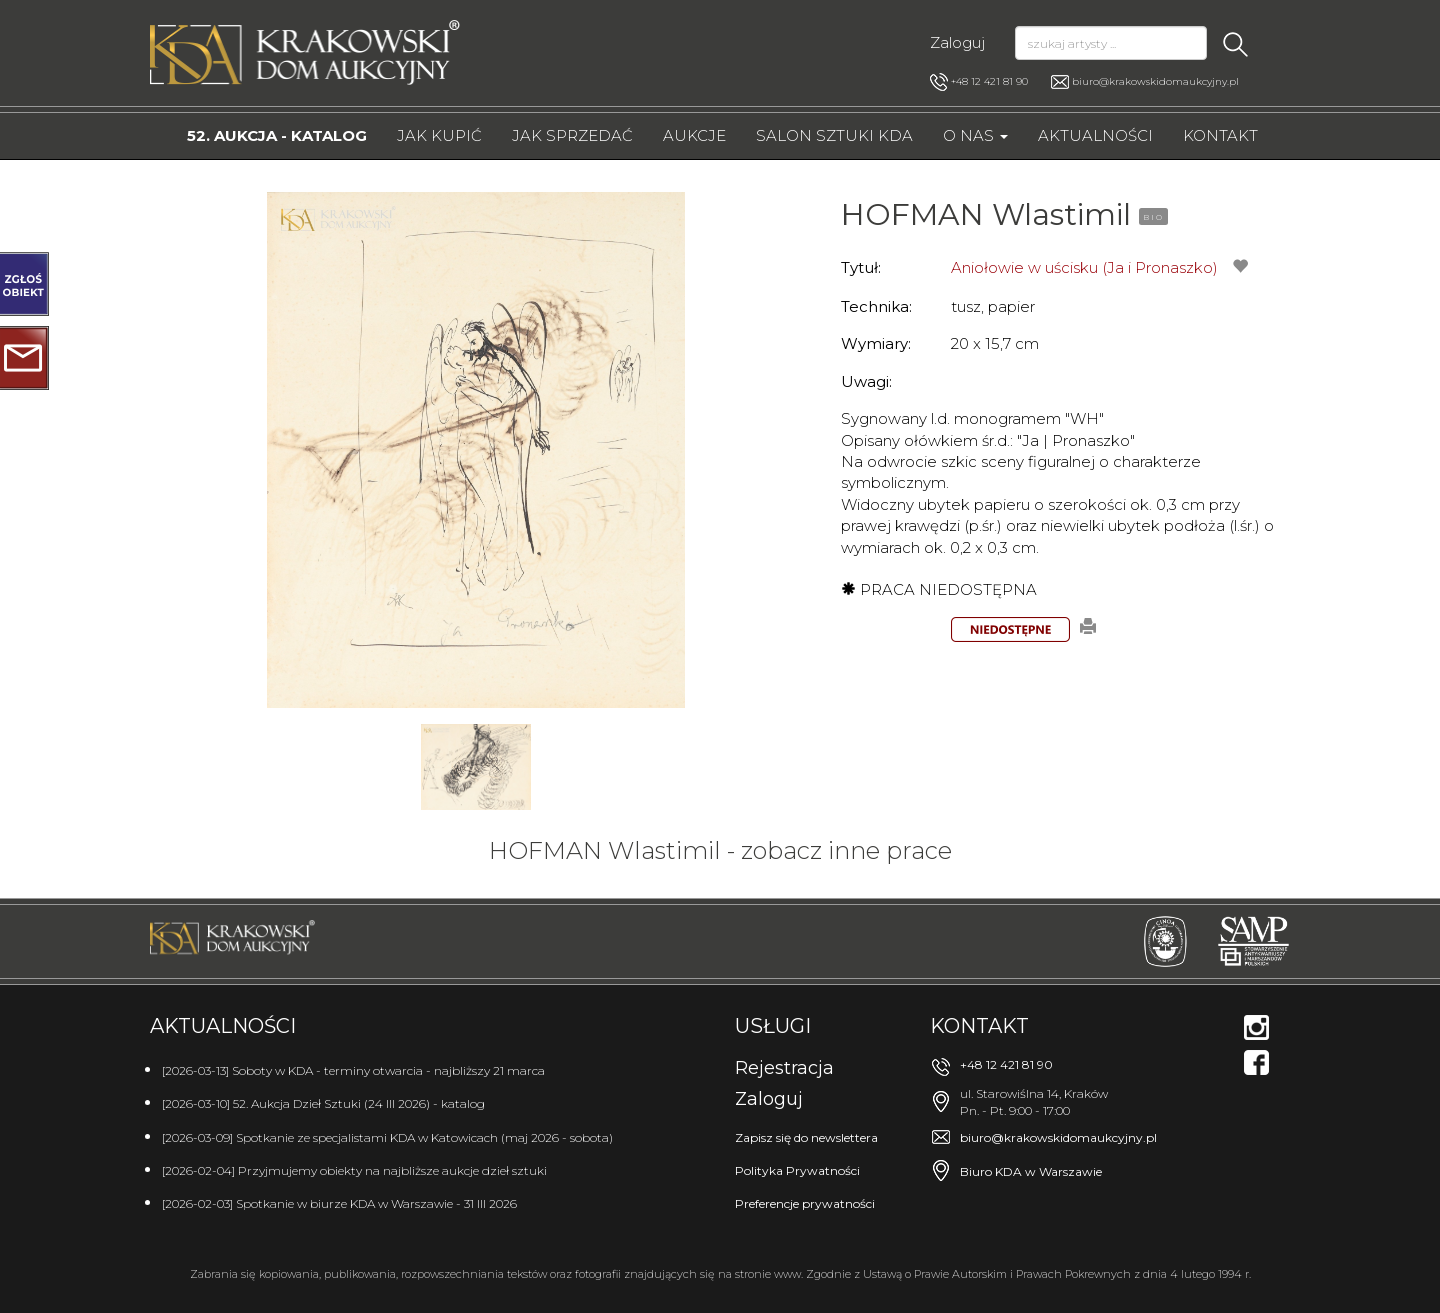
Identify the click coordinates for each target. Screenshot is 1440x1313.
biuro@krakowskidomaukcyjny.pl (1155, 81)
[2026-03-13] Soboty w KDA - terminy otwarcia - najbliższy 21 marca (353, 1070)
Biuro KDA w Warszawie (1031, 1171)
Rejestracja (784, 1068)
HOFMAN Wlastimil (986, 214)
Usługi (773, 1026)
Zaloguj (957, 42)
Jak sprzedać (572, 135)
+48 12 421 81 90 (979, 82)
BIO (1153, 217)
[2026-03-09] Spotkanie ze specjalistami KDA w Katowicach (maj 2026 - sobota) (387, 1137)
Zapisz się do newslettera (806, 1137)
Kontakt (1220, 135)
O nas (975, 135)
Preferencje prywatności (805, 1203)
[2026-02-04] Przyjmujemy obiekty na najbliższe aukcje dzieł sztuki (354, 1170)
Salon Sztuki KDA (834, 135)
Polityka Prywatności (797, 1170)
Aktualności (1095, 135)
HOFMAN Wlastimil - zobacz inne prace (720, 850)
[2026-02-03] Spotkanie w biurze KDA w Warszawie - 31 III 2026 (339, 1203)
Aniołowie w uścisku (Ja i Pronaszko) (1084, 267)
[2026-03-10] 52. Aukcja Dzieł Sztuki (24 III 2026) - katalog (323, 1103)
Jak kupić (439, 135)
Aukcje (694, 135)
